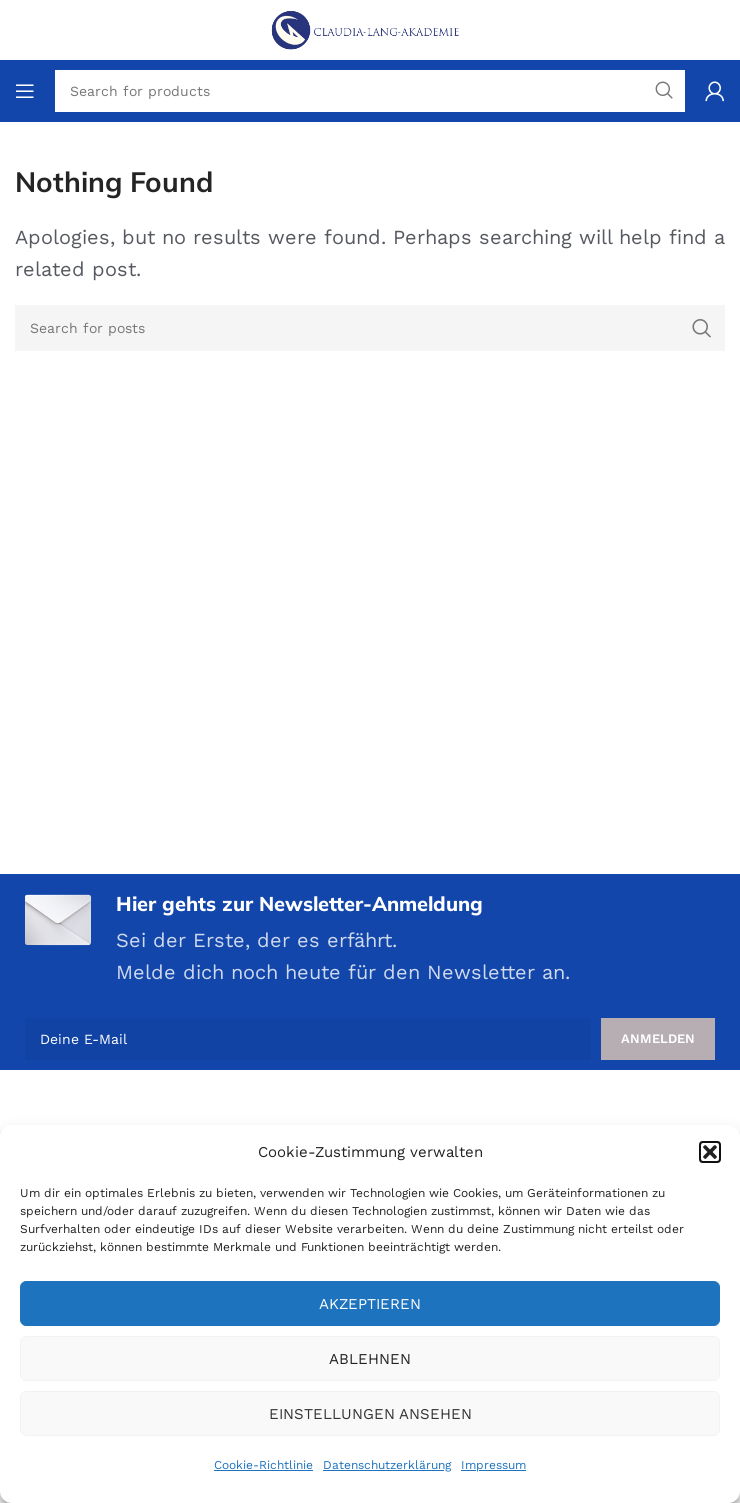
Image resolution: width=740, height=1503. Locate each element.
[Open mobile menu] (25, 91)
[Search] (370, 328)
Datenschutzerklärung (387, 1465)
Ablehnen (370, 1359)
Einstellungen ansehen (370, 1414)
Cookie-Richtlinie (263, 1465)
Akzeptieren (370, 1304)
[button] (710, 1152)
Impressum (493, 1465)
